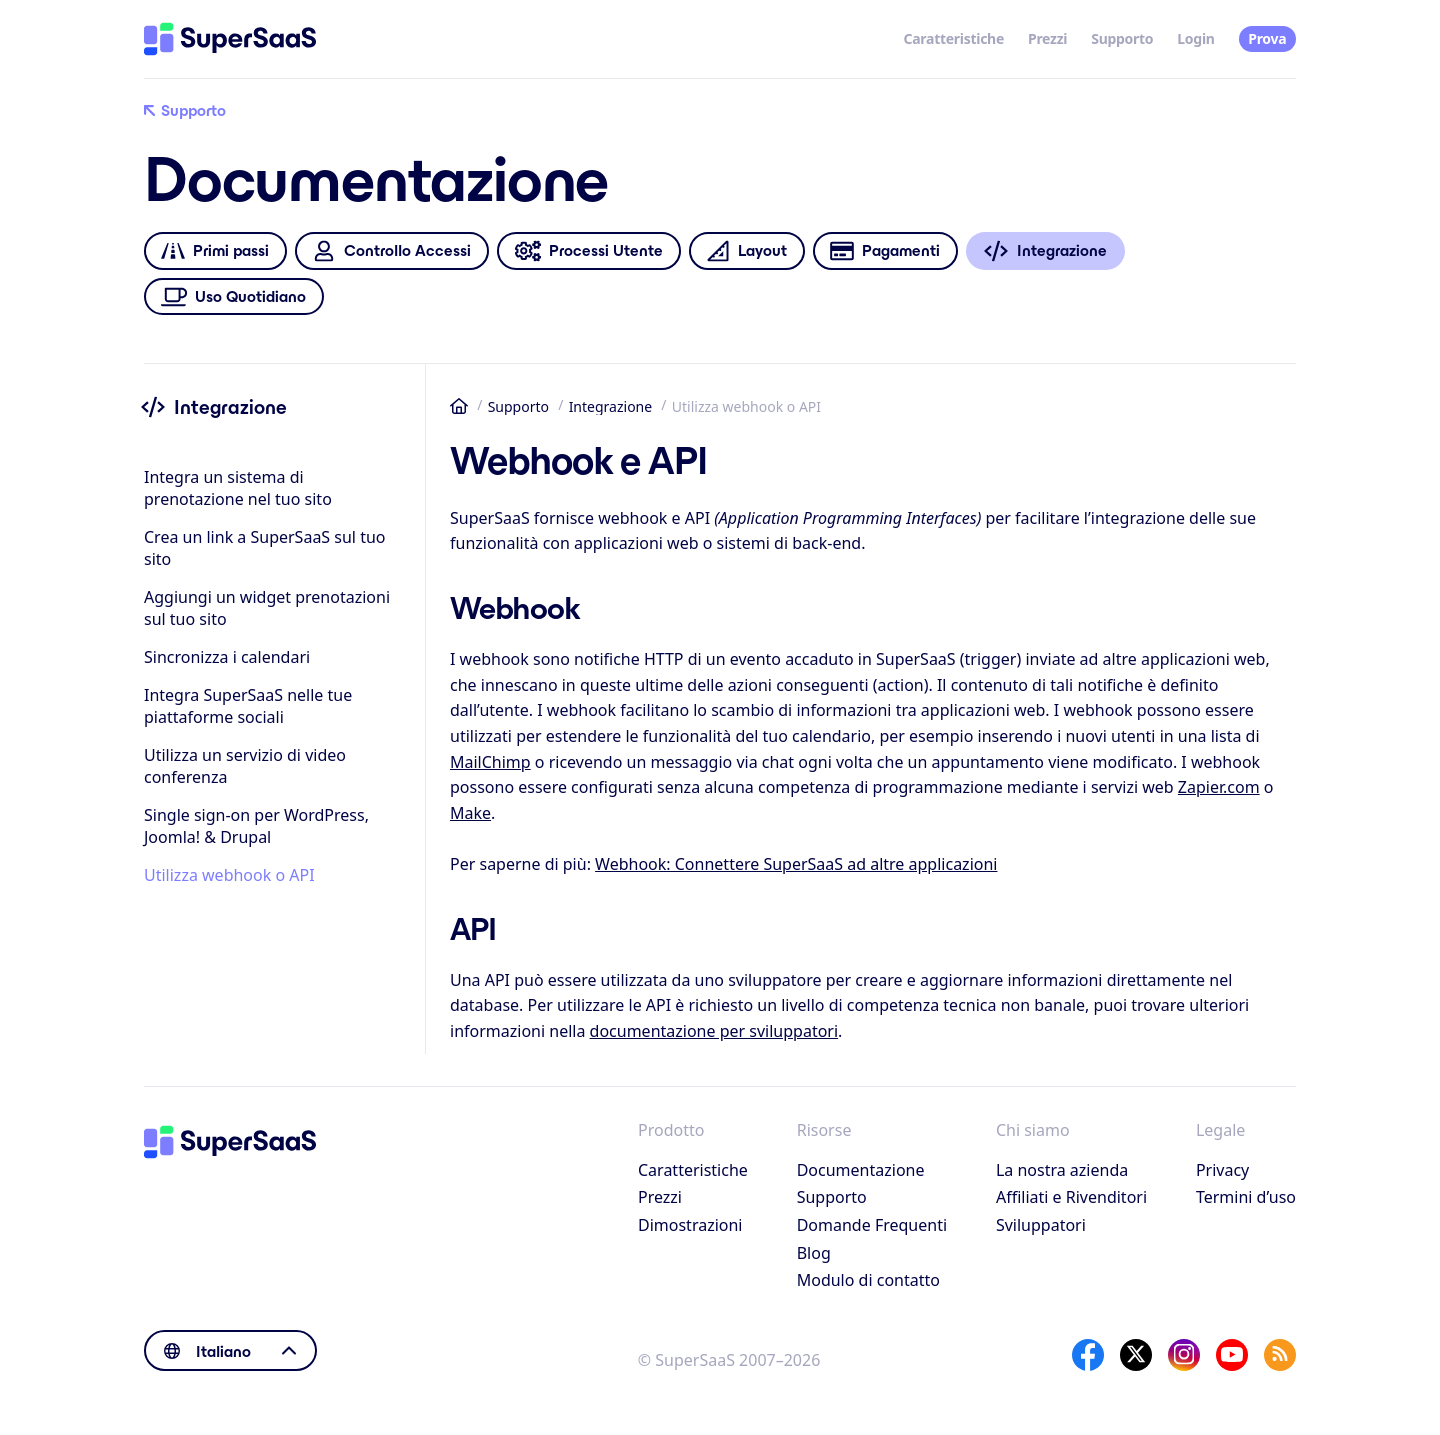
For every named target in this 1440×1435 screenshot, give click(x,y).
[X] (1136, 1355)
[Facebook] (1088, 1355)
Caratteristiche (954, 38)
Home (459, 406)
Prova (1267, 38)
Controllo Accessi (391, 251)
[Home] (230, 39)
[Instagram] (1184, 1355)
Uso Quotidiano (234, 296)
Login (1195, 38)
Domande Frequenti (872, 1225)
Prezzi (1047, 38)
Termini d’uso (1246, 1197)
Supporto (1122, 38)
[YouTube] (1232, 1355)
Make (470, 813)
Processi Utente (588, 251)
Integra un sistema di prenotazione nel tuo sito (238, 488)
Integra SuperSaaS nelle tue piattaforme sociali (248, 706)
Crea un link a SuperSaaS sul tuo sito (265, 548)
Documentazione (861, 1170)
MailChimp (490, 762)
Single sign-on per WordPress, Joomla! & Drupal (256, 826)
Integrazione (611, 406)
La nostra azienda (1062, 1170)
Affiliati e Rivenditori (1071, 1197)
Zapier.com (1219, 787)
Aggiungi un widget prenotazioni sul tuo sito (267, 608)
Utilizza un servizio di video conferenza (245, 766)
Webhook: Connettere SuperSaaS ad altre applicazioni (796, 864)
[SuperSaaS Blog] (1280, 1355)
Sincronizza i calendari (227, 657)
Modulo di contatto (868, 1280)
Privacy (1222, 1170)
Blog (814, 1253)
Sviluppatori (1041, 1225)
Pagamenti (885, 251)
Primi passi (215, 251)
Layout (746, 251)
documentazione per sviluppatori (714, 1031)
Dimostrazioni (690, 1225)
